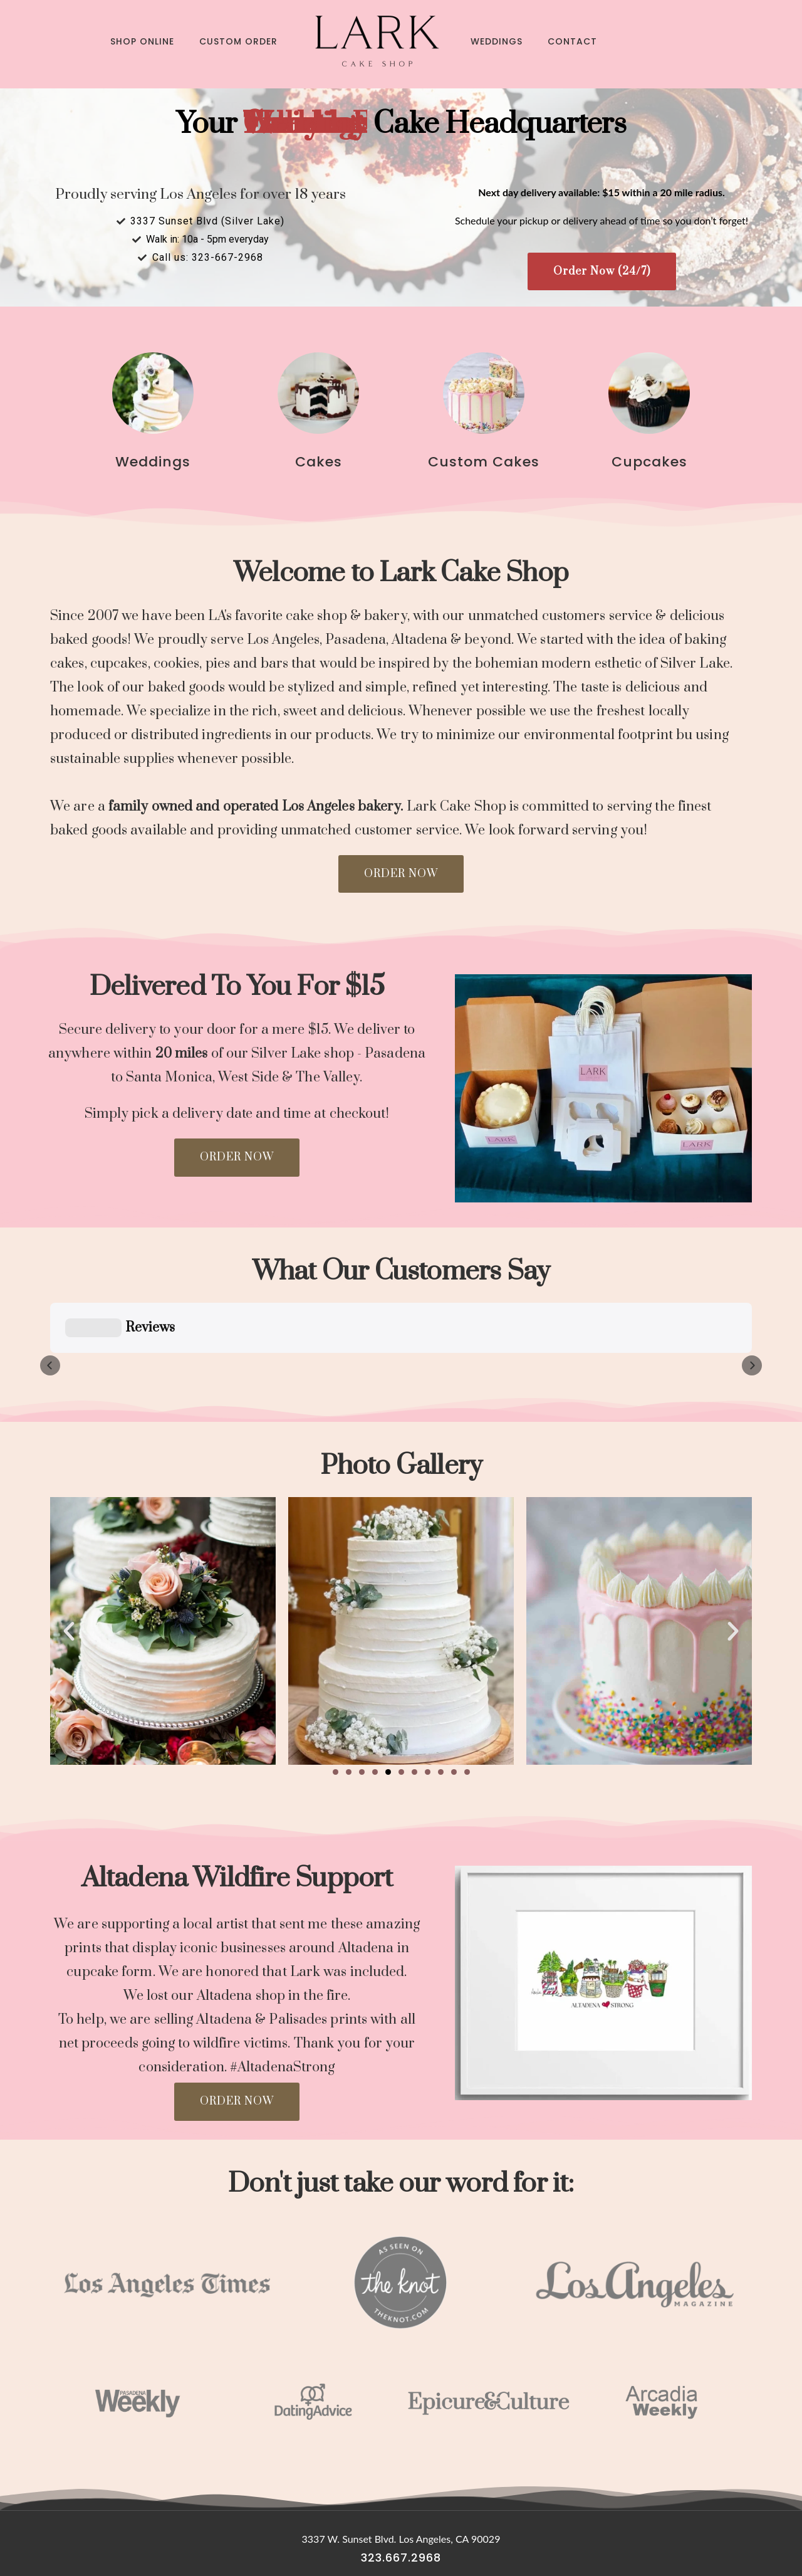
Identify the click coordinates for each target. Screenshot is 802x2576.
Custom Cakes (483, 461)
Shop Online (142, 41)
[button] (335, 1709)
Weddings (497, 41)
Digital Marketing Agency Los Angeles (401, 2548)
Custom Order (238, 41)
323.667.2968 (401, 2495)
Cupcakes (649, 461)
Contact (572, 41)
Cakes (318, 461)
